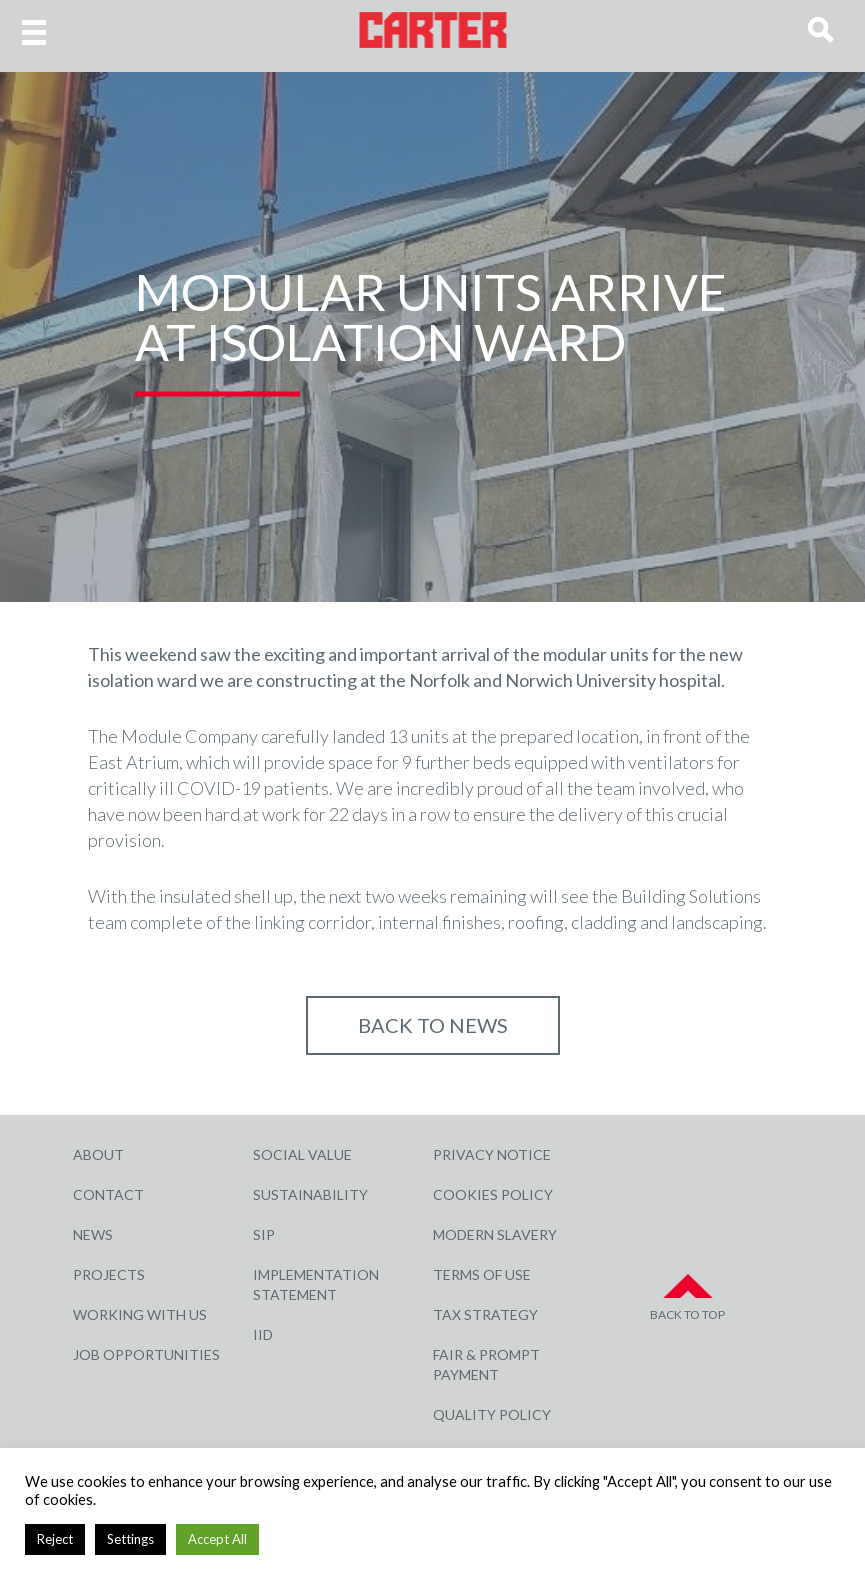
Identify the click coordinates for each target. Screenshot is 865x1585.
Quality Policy (492, 1414)
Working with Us (140, 1314)
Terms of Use (482, 1274)
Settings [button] (130, 1539)
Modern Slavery (495, 1234)
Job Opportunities (146, 1354)
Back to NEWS (433, 1025)
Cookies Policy (493, 1194)
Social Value (302, 1154)
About (98, 1154)
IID (263, 1334)
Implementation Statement (316, 1284)
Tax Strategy (485, 1314)
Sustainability (310, 1194)
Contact (108, 1194)
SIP (264, 1234)
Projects (109, 1274)
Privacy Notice (492, 1154)
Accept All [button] (217, 1539)
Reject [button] (55, 1539)
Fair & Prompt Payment (486, 1364)
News (93, 1234)
